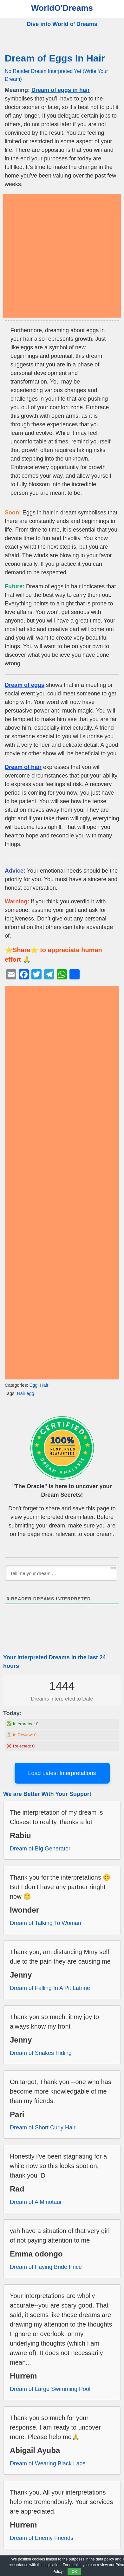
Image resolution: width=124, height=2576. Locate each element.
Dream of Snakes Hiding (41, 2053)
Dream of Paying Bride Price (46, 2267)
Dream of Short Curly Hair (42, 2127)
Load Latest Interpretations (62, 1773)
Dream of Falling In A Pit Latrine (50, 1988)
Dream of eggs (24, 685)
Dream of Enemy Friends (41, 2538)
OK (74, 2571)
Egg (33, 1385)
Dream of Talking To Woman (45, 1923)
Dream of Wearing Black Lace (48, 2463)
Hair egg (25, 1393)
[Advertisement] (62, 256)
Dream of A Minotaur (36, 2202)
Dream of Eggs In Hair (55, 58)
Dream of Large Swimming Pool (50, 2389)
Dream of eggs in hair (60, 90)
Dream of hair (23, 767)
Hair (44, 1385)
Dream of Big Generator (40, 1848)
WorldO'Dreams (62, 8)
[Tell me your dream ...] (61, 1573)
